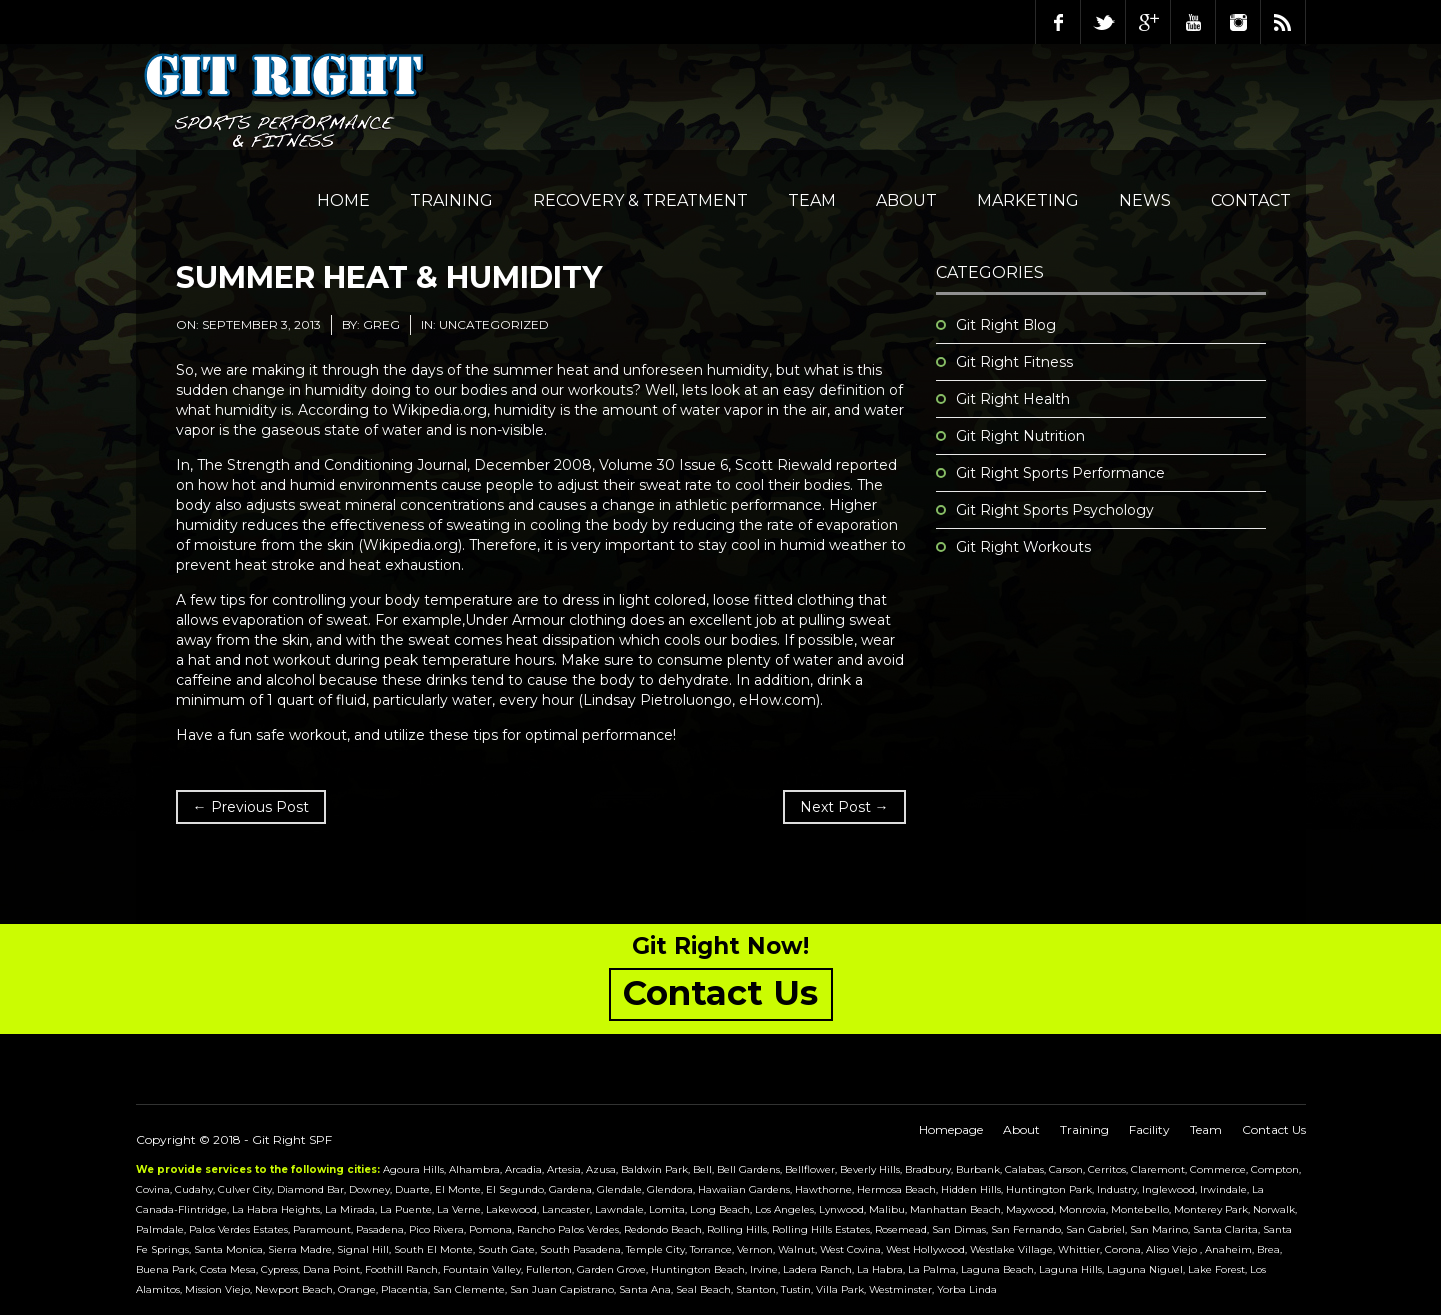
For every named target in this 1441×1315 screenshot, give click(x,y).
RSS (1283, 22)
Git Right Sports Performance (1060, 473)
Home (343, 200)
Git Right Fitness (1014, 362)
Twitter (1103, 22)
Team (812, 200)
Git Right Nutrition (1020, 436)
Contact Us (1274, 1129)
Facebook (1058, 22)
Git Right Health (1013, 399)
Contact (1251, 200)
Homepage (951, 1129)
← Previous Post (251, 807)
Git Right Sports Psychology (1055, 510)
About (906, 200)
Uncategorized (494, 324)
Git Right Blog (1006, 325)
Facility (1149, 1129)
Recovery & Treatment (640, 200)
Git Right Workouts (1023, 547)
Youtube (1193, 22)
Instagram (1238, 22)
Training (451, 200)
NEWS (1145, 200)
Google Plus (1148, 22)
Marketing (1028, 200)
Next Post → (844, 807)
